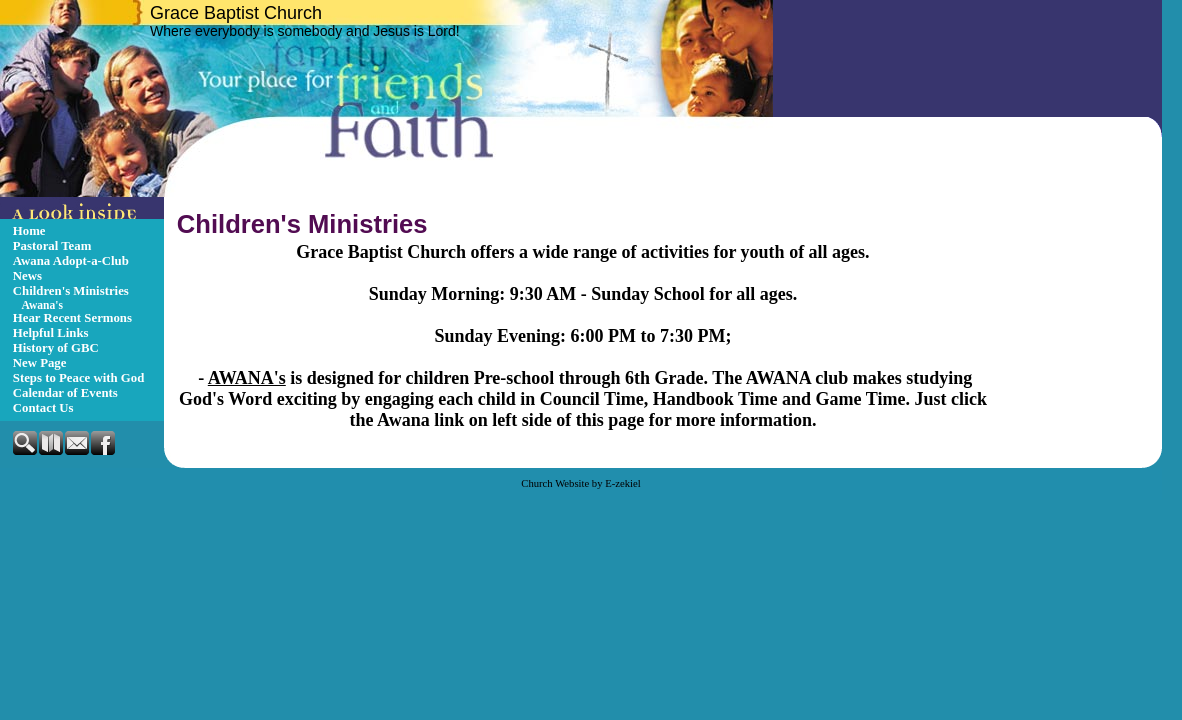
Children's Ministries (71, 291)
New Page (40, 363)
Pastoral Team (52, 246)
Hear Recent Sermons (72, 318)
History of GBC (56, 348)
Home (29, 231)
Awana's (42, 305)
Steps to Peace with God (79, 378)
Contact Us (43, 408)
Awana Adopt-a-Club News (71, 268)
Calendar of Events (65, 393)
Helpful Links (51, 333)
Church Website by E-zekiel (580, 483)
